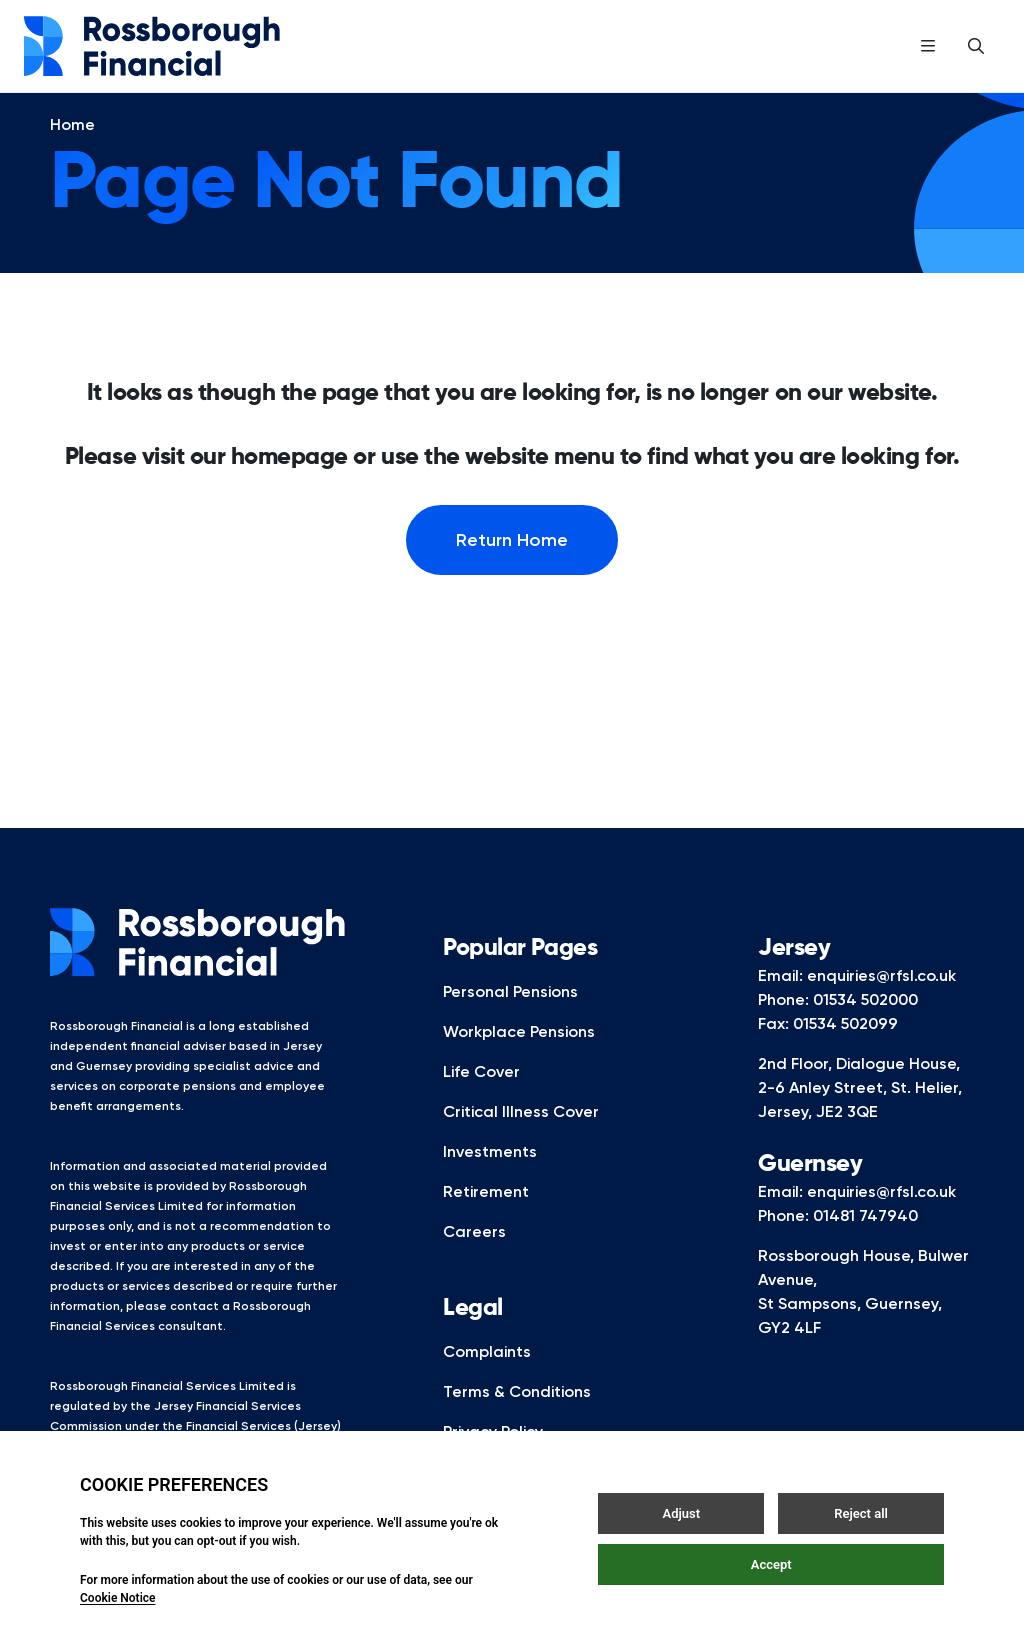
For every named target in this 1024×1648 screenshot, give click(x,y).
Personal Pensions (510, 1019)
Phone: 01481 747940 (838, 1243)
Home (72, 152)
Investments (490, 1179)
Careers (474, 1259)
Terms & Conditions (517, 1419)
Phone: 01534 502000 (838, 1027)
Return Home (512, 568)
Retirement (486, 1219)
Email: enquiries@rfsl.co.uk (857, 1003)
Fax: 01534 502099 (828, 1051)
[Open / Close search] (976, 46)
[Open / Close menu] (928, 46)
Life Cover (481, 1099)
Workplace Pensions (519, 1059)
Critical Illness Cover (521, 1139)
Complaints (487, 1379)
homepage (289, 485)
